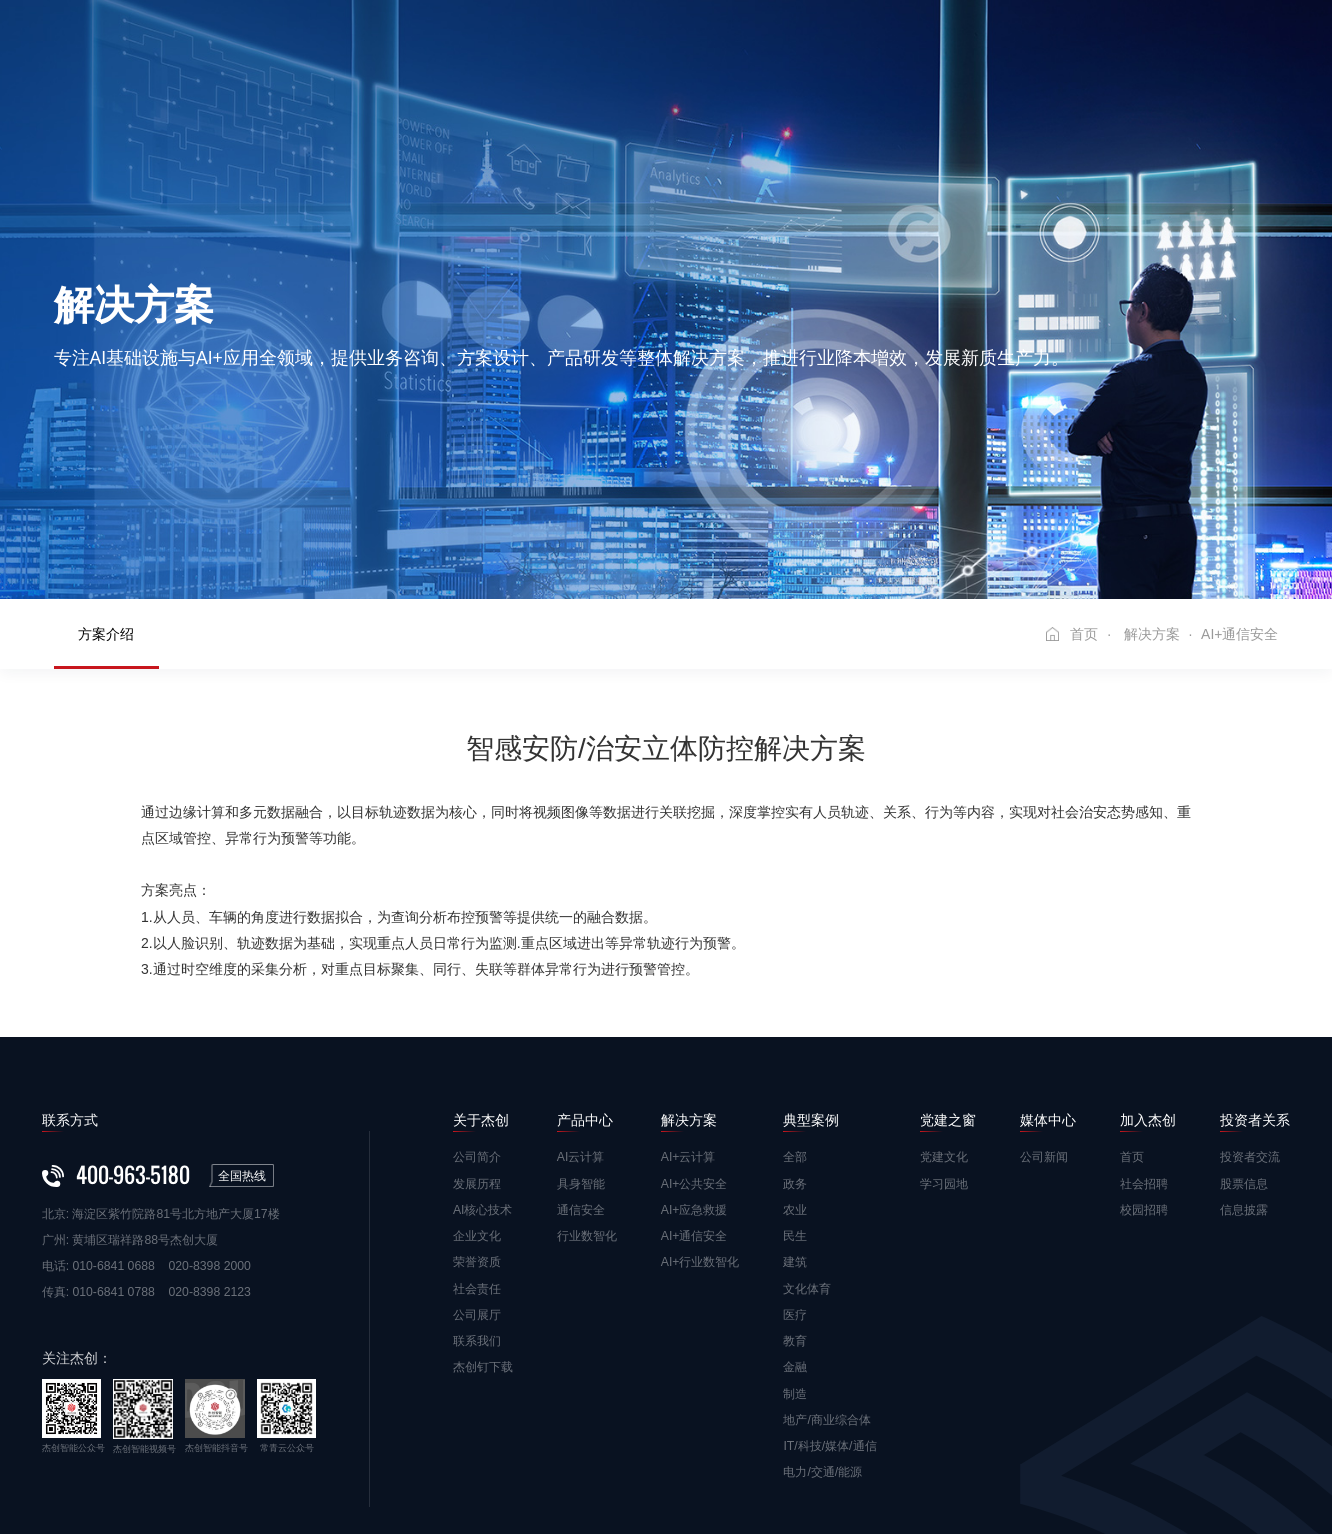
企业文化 (477, 1123)
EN (1280, 49)
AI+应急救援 (694, 1097)
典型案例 (682, 48)
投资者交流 (1250, 1044)
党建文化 (944, 1044)
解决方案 (583, 48)
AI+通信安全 (694, 1123)
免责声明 (66, 1478)
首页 (302, 48)
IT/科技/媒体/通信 (829, 1333)
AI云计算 (581, 1044)
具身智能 (581, 1070)
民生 (795, 1123)
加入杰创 (979, 48)
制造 (795, 1280)
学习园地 (944, 1070)
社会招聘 (1144, 1070)
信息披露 (1244, 1097)
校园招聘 (1144, 1097)
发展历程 (477, 1070)
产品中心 (484, 48)
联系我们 (477, 1228)
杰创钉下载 (483, 1254)
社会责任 (477, 1175)
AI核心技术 (483, 1097)
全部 (795, 1044)
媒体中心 (880, 48)
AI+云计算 (688, 1044)
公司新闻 (1044, 1044)
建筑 (795, 1149)
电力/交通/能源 (822, 1359)
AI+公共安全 (694, 1070)
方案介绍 (106, 521)
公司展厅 (477, 1202)
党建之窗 (781, 48)
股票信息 (1244, 1070)
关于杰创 (385, 48)
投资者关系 (1086, 48)
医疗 (795, 1202)
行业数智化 (587, 1123)
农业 (795, 1097)
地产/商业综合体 (826, 1307)
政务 (795, 1070)
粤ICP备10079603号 (537, 1478)
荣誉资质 (477, 1149)
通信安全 (581, 1097)
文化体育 (807, 1175)
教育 (795, 1228)
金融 (795, 1254)
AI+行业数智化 (700, 1149)
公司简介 (477, 1044)
